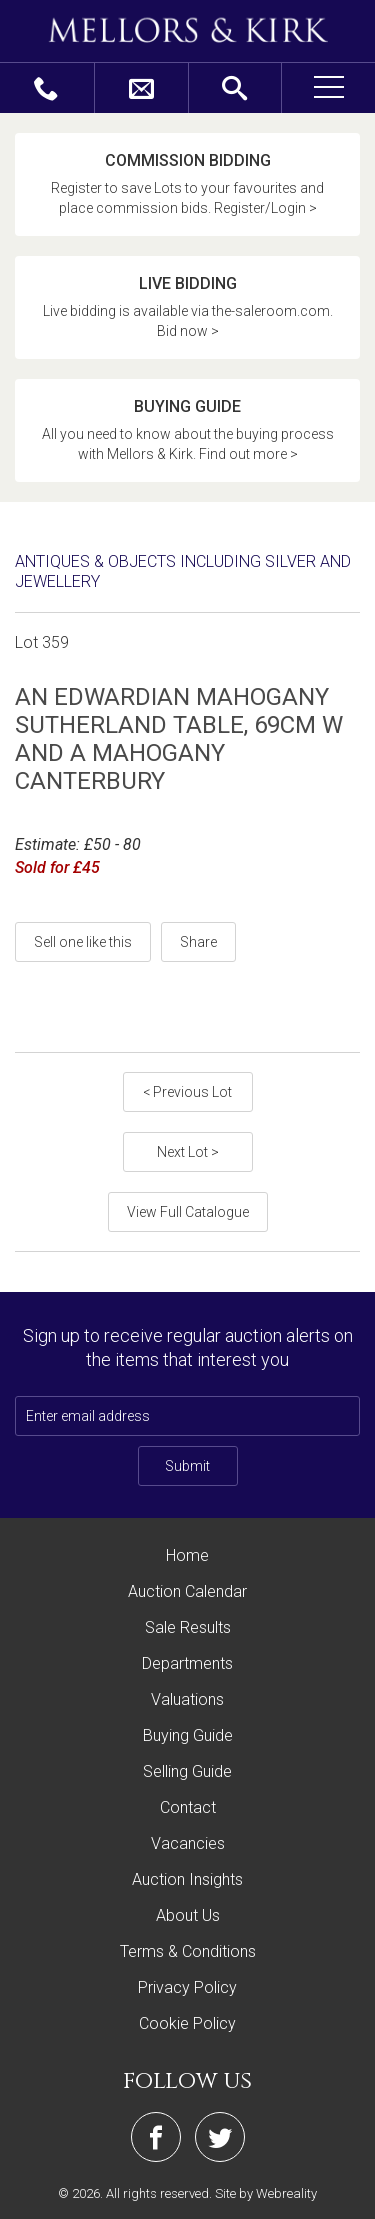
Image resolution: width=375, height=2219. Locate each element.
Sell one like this (83, 942)
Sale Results (188, 1627)
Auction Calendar (187, 1591)
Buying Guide (188, 1735)
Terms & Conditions (188, 1951)
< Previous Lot (187, 1092)
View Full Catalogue (188, 1212)
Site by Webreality (266, 2193)
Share (198, 942)
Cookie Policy (187, 2023)
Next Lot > (188, 1152)
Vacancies (188, 1843)
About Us (188, 1915)
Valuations (187, 1699)
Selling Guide (187, 1771)
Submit (187, 1466)
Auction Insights (187, 1879)
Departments (187, 1663)
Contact (188, 1807)
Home (187, 1555)
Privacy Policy (187, 1987)
